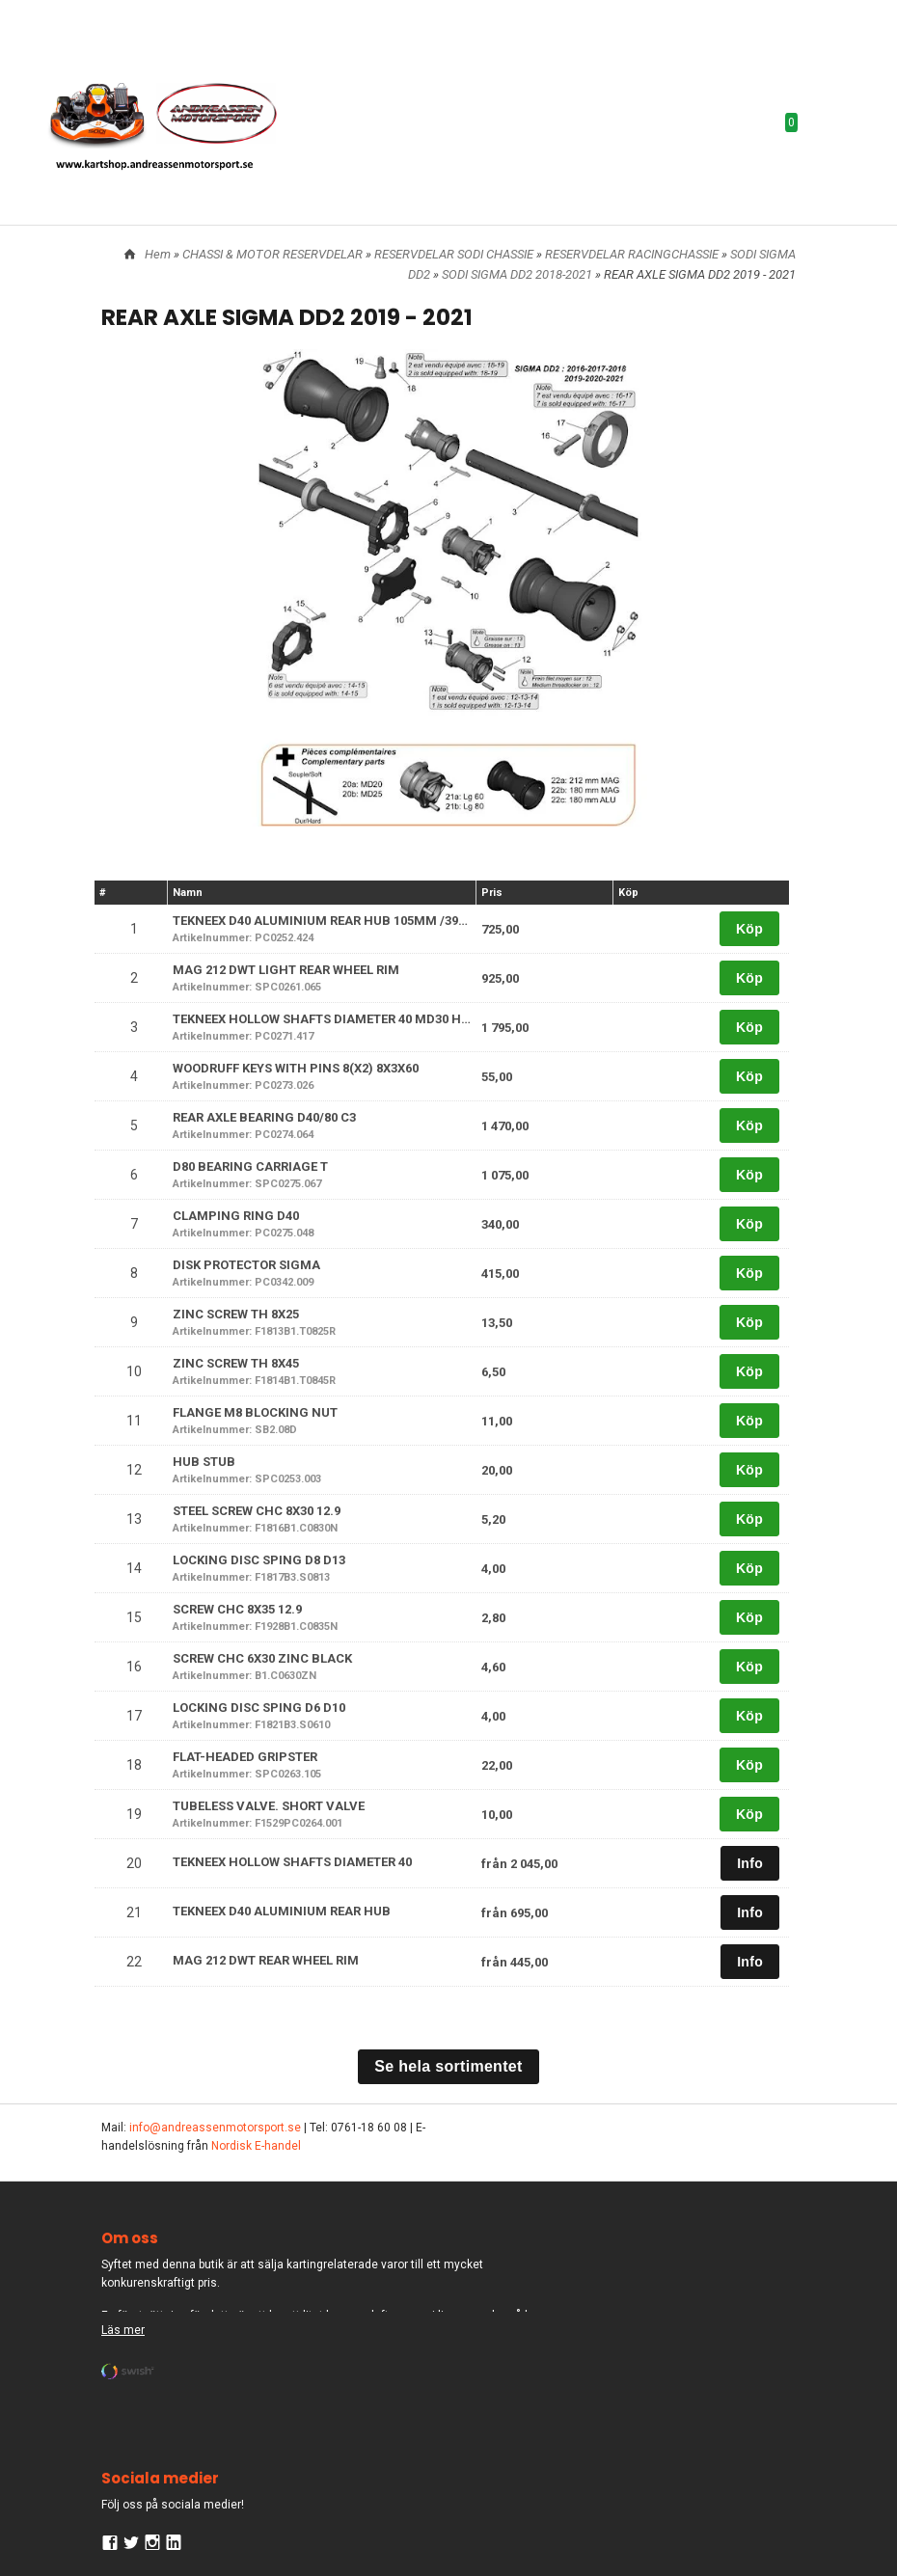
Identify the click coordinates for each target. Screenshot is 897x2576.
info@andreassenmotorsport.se (215, 2127)
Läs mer (123, 2330)
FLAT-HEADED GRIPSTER (245, 1756)
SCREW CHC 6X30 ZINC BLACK (262, 1658)
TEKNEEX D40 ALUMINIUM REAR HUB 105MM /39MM (327, 920)
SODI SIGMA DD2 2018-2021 (518, 274)
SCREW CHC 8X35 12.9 (237, 1609)
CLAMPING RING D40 (236, 1215)
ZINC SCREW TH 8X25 (236, 1314)
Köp (749, 928)
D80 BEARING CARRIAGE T (250, 1166)
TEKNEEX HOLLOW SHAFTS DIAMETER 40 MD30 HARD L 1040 (349, 1019)
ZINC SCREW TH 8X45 (236, 1363)
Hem (158, 254)
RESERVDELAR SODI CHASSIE (455, 254)
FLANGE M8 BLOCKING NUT (255, 1412)
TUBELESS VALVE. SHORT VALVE (269, 1806)
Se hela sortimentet (448, 2066)
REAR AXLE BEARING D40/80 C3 (264, 1117)
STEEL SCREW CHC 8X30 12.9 (256, 1511)
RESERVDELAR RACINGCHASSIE (633, 254)
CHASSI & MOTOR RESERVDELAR (274, 254)
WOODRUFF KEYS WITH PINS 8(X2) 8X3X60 (296, 1068)
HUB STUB (204, 1461)
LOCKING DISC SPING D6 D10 (259, 1707)
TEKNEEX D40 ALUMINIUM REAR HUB (282, 1911)
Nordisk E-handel (256, 2146)
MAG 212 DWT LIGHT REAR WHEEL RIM (286, 970)
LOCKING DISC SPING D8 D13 (259, 1560)
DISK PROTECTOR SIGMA (246, 1265)
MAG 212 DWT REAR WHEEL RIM (266, 1960)
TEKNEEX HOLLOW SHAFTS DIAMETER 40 (292, 1862)
